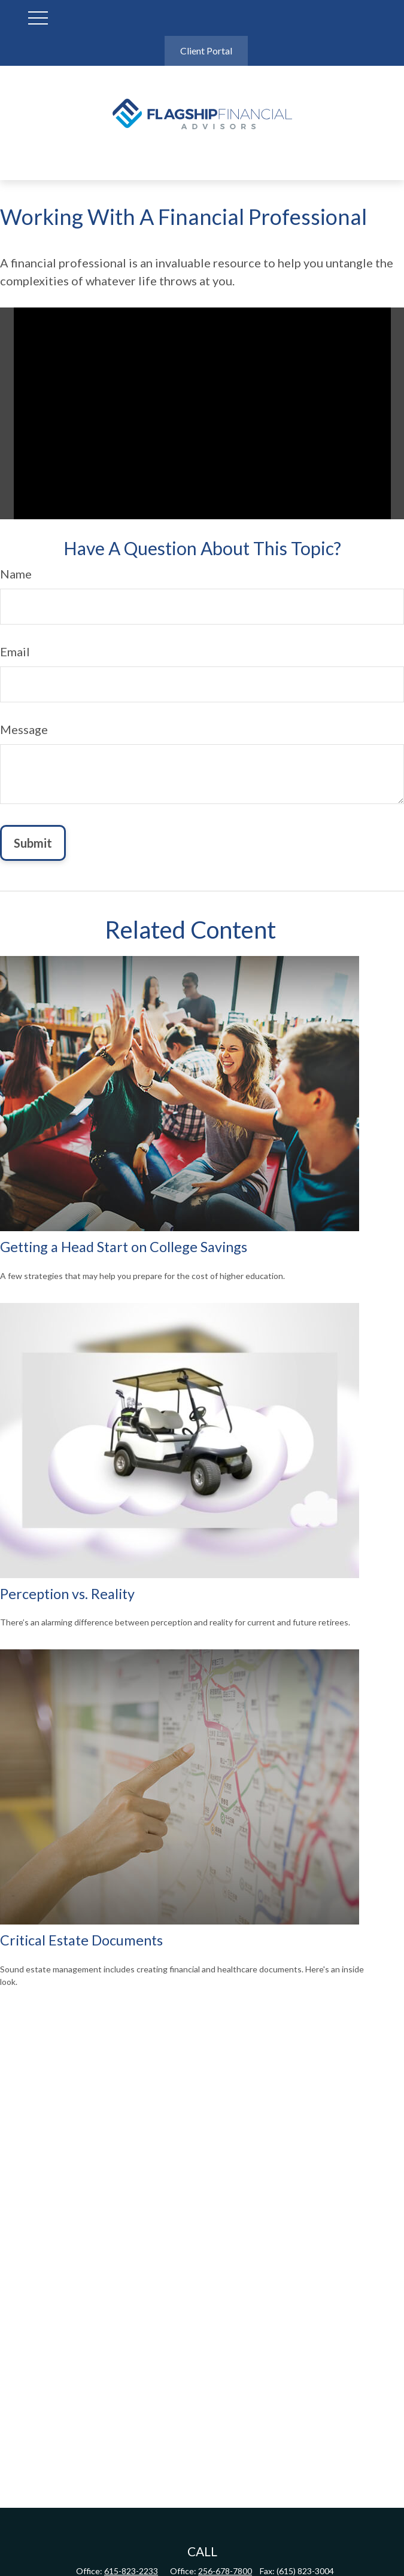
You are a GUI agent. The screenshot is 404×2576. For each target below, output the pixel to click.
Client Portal (206, 50)
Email (15, 651)
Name (16, 574)
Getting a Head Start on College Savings (123, 1246)
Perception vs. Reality (67, 1593)
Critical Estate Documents (81, 1940)
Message (24, 729)
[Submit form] (33, 843)
